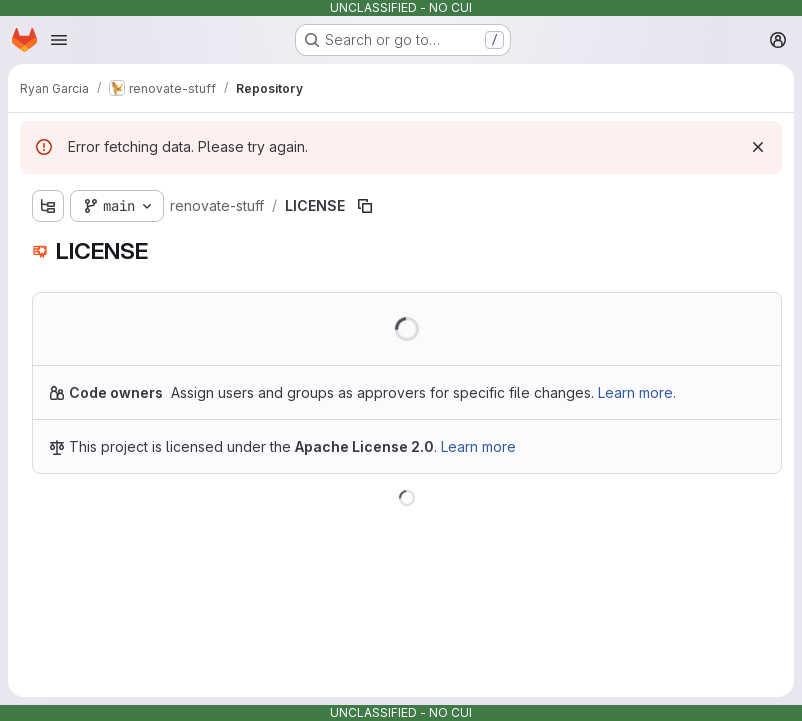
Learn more (478, 446)
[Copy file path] (365, 206)
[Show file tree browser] (48, 206)
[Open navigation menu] (59, 40)
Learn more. (637, 392)
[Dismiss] (758, 147)
